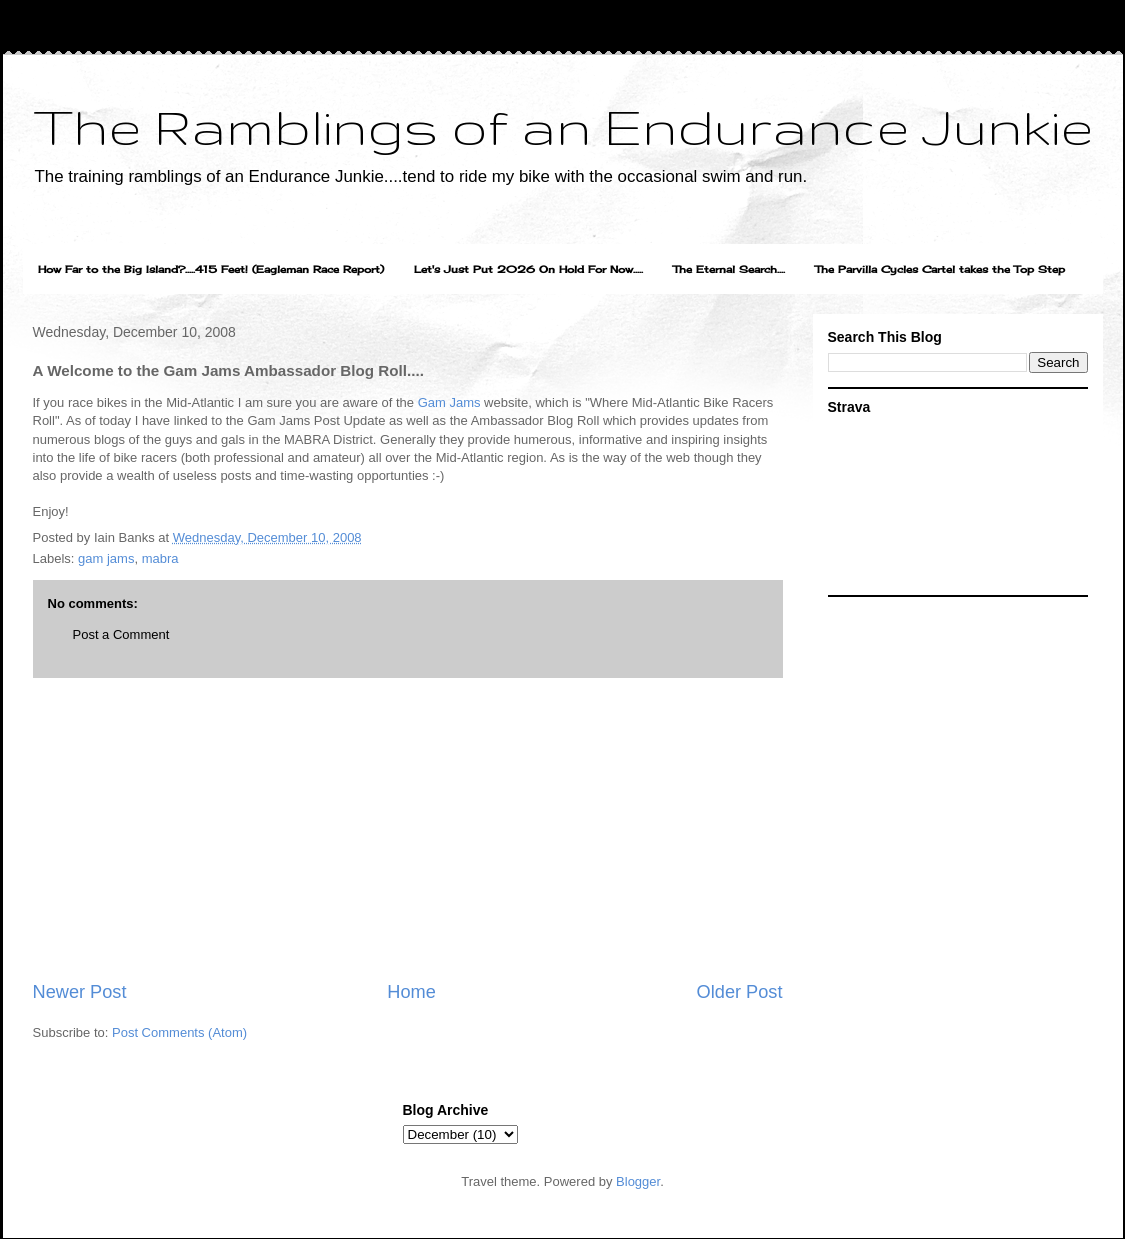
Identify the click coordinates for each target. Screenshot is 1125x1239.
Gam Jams (449, 402)
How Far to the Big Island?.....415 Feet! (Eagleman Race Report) (211, 269)
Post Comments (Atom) (179, 1032)
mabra (160, 558)
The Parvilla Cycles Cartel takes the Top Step (940, 269)
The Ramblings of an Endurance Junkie (563, 126)
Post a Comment (121, 634)
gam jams (106, 558)
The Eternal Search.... (729, 269)
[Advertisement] (408, 829)
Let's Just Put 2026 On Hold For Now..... (528, 269)
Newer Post (80, 992)
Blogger (638, 1181)
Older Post (740, 992)
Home (411, 992)
